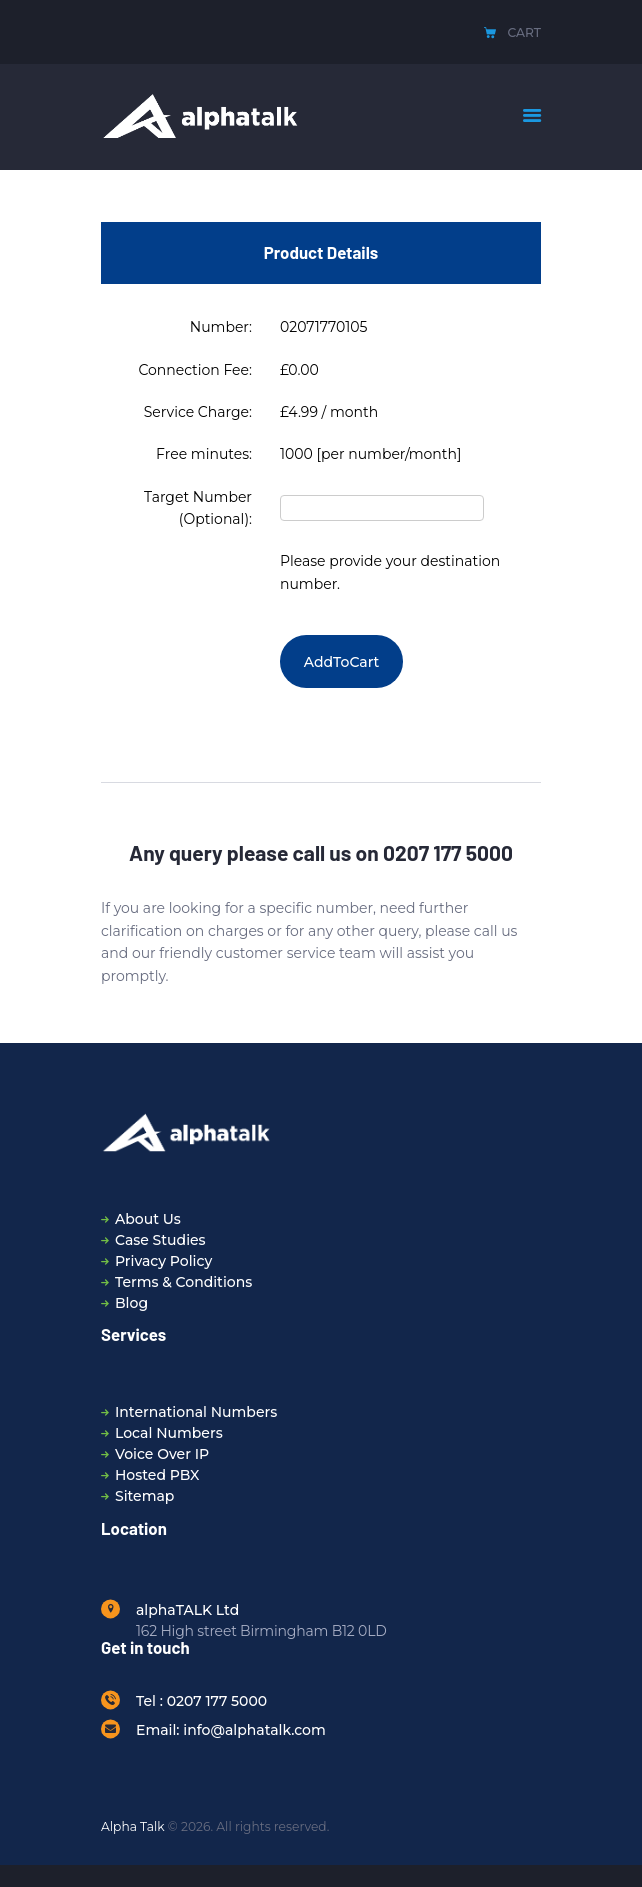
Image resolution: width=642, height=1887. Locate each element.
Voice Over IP (162, 1454)
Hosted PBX (157, 1475)
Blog (131, 1303)
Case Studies (160, 1240)
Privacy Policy (163, 1261)
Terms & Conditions (183, 1282)
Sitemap (144, 1496)
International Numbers (196, 1412)
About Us (148, 1219)
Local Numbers (169, 1433)
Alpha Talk (133, 1826)
